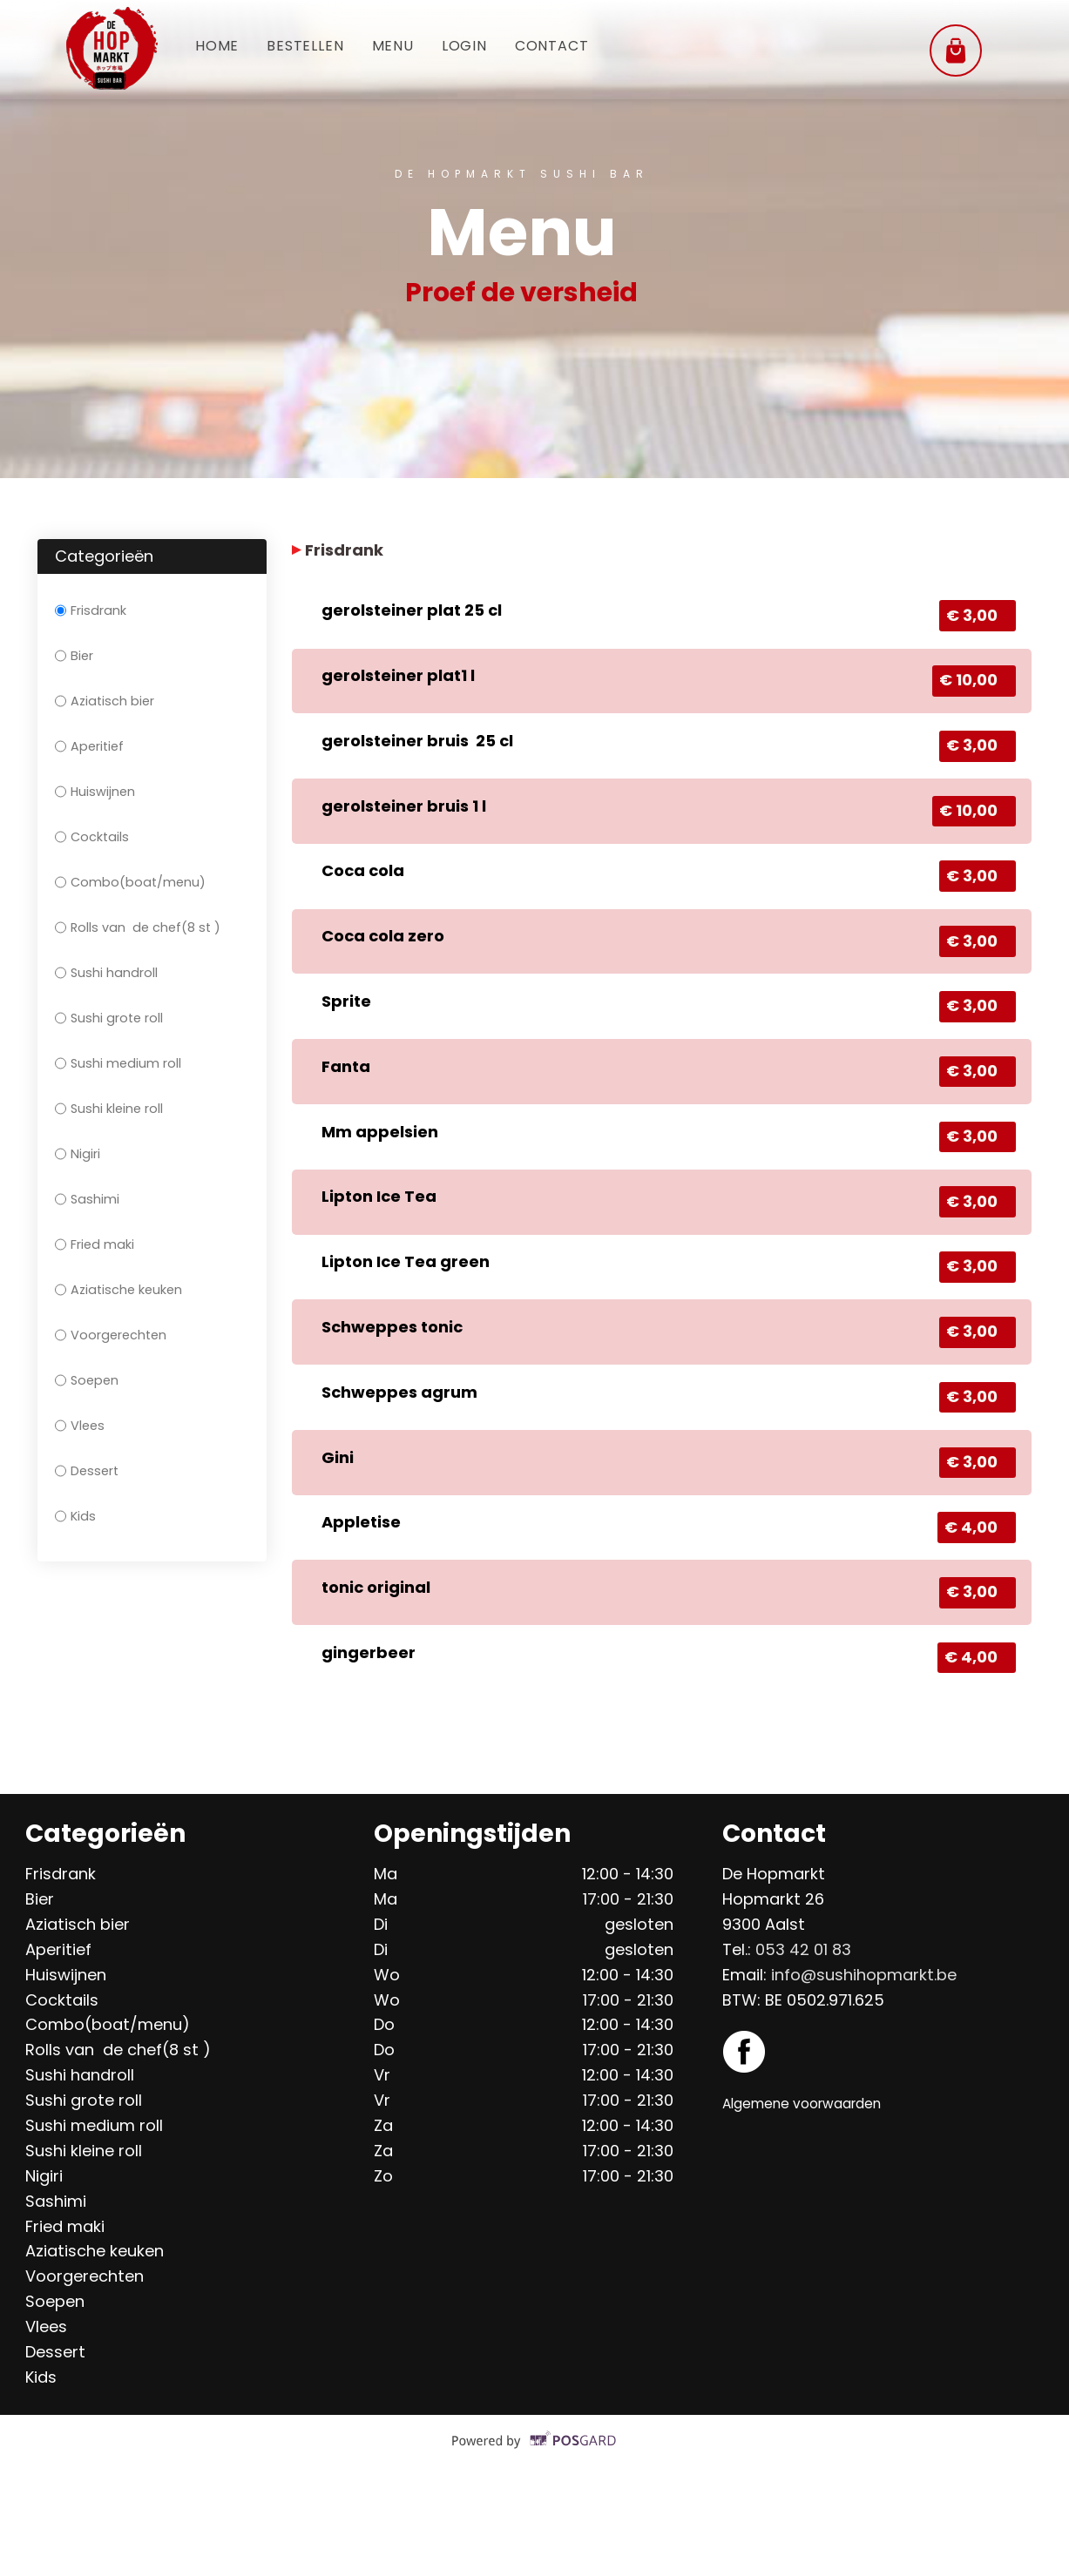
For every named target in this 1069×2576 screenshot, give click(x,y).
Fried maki (94, 1244)
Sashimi (87, 1199)
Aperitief (89, 746)
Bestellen (316, 47)
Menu (411, 47)
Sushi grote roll (109, 1018)
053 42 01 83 (803, 2047)
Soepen (86, 1380)
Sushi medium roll (118, 1063)
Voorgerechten (110, 1335)
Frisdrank (90, 610)
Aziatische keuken (118, 1289)
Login (490, 47)
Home (220, 47)
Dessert (86, 1471)
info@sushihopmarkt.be (864, 2072)
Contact (586, 47)
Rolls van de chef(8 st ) (137, 927)
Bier (74, 655)
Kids (75, 1516)
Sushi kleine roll (109, 1108)
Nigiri (77, 1154)
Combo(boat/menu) (130, 882)
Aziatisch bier (104, 701)
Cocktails (92, 837)
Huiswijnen (95, 791)
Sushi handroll (106, 972)
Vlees (80, 1425)
